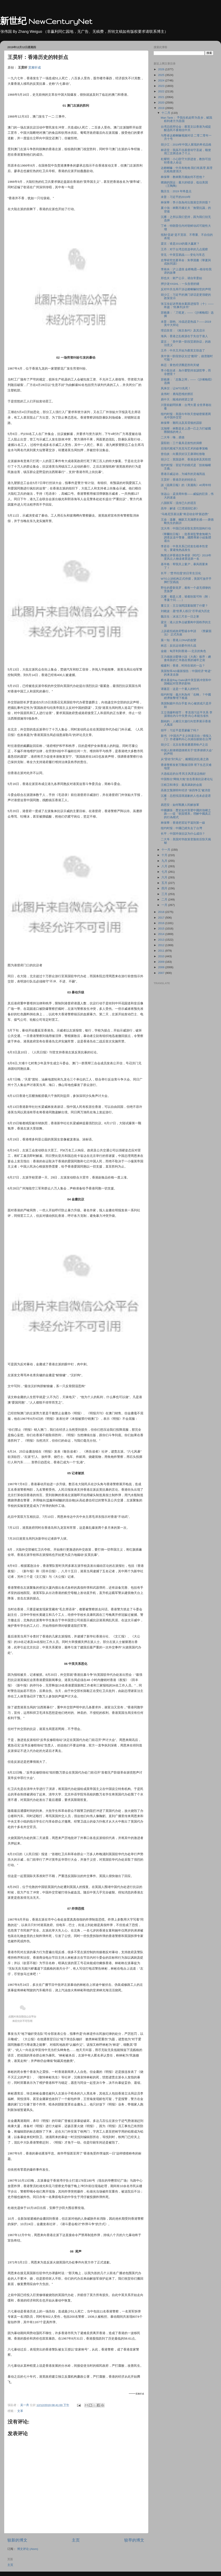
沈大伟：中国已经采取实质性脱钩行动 (186, 528)
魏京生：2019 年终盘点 (176, 191)
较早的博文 (134, 2540)
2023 (161, 86)
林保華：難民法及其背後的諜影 (181, 422)
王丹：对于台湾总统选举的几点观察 (184, 249)
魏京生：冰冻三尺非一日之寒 (180, 616)
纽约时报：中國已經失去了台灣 (181, 828)
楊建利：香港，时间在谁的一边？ (183, 665)
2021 (161, 97)
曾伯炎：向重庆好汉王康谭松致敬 (183, 454)
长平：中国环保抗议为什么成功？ (183, 833)
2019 (161, 108)
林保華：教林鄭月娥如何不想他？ (183, 177)
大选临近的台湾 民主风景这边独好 (183, 773)
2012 (161, 945)
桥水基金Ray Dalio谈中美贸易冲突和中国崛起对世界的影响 (186, 682)
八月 (164, 866)
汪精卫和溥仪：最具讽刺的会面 (181, 784)
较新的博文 (17, 2540)
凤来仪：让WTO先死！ (176, 388)
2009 (161, 961)
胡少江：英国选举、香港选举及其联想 (186, 459)
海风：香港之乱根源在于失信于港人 (184, 336)
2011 (161, 950)
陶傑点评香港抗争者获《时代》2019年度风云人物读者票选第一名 (186, 557)
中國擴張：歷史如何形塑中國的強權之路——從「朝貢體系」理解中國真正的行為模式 (186, 814)
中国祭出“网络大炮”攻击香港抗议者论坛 (187, 779)
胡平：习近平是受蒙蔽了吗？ (180, 730)
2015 (161, 928)
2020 (161, 102)
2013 (161, 939)
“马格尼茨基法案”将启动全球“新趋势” (185, 514)
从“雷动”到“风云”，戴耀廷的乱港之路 (185, 759)
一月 (164, 905)
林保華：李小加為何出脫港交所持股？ (186, 202)
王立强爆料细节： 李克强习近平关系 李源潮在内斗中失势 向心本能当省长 (187, 714)
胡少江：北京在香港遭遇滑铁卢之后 (184, 744)
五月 (164, 882)
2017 (161, 917)
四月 (164, 888)
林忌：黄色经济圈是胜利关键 (180, 365)
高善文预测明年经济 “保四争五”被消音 (186, 790)
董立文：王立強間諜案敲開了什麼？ (184, 605)
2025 (161, 75)
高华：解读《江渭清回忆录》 (180, 508)
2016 (161, 923)
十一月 (166, 849)
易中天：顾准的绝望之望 (177, 399)
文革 (20, 2411)
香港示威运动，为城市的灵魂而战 (183, 474)
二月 (164, 899)
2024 (161, 80)
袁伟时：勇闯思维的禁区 (177, 394)
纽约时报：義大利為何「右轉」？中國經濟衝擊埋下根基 (186, 696)
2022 (161, 91)
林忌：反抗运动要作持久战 (178, 645)
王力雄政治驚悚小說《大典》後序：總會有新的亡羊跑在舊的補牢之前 (186, 658)
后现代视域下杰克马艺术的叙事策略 (184, 448)
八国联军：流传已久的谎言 (178, 503)
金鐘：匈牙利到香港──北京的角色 (183, 651)
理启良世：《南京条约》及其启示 (183, 330)
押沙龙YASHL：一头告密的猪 (180, 283)
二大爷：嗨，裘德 (172, 437)
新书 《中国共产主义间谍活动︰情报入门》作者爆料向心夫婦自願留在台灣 (186, 737)
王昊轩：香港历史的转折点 (178, 479)
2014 (161, 934)
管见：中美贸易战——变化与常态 (183, 254)
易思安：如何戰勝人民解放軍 (180, 804)
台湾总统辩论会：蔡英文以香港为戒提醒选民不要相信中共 (186, 128)
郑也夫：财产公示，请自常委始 (181, 278)
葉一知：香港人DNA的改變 (178, 640)
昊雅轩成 (34, 67)
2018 (161, 911)
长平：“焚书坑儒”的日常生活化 (181, 573)
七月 (164, 871)
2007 (161, 972)
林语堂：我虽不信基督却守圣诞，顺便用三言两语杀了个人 (186, 151)
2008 (161, 967)
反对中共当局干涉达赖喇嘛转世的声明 (186, 289)
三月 (164, 894)
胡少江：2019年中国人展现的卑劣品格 (186, 144)
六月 (164, 877)
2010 (161, 956)
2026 (161, 69)
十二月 (166, 112)
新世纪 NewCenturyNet (46, 21)
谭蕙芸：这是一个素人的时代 (180, 689)
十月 (164, 855)
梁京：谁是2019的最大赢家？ (180, 243)
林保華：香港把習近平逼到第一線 (183, 822)
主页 (76, 2540)
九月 (164, 860)
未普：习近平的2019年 (176, 197)
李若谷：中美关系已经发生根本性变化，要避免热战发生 (184, 548)
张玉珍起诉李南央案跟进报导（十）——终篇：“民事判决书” (187, 305)
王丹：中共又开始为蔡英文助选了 (183, 350)
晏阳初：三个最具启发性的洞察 (181, 443)
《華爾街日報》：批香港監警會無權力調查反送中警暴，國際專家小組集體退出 (186, 537)
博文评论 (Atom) (27, 2549)
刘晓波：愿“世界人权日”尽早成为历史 (185, 611)
